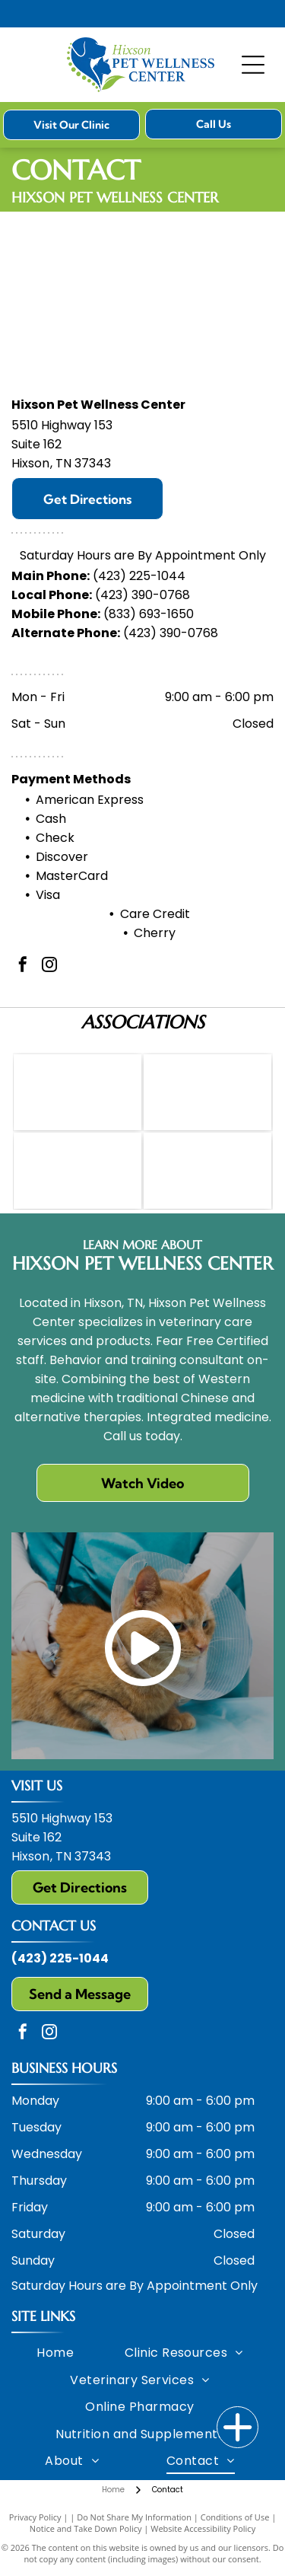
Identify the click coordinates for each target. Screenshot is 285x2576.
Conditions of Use (235, 2517)
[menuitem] (55, 2352)
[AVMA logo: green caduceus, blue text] (77, 1092)
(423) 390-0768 (142, 595)
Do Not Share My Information (134, 2517)
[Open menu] (253, 64)
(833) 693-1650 (148, 614)
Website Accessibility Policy (202, 2528)
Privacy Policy (35, 2517)
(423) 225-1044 (139, 576)
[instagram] (49, 966)
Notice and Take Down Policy (86, 2528)
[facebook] (22, 966)
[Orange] (77, 1171)
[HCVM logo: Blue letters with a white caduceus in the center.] (207, 1092)
